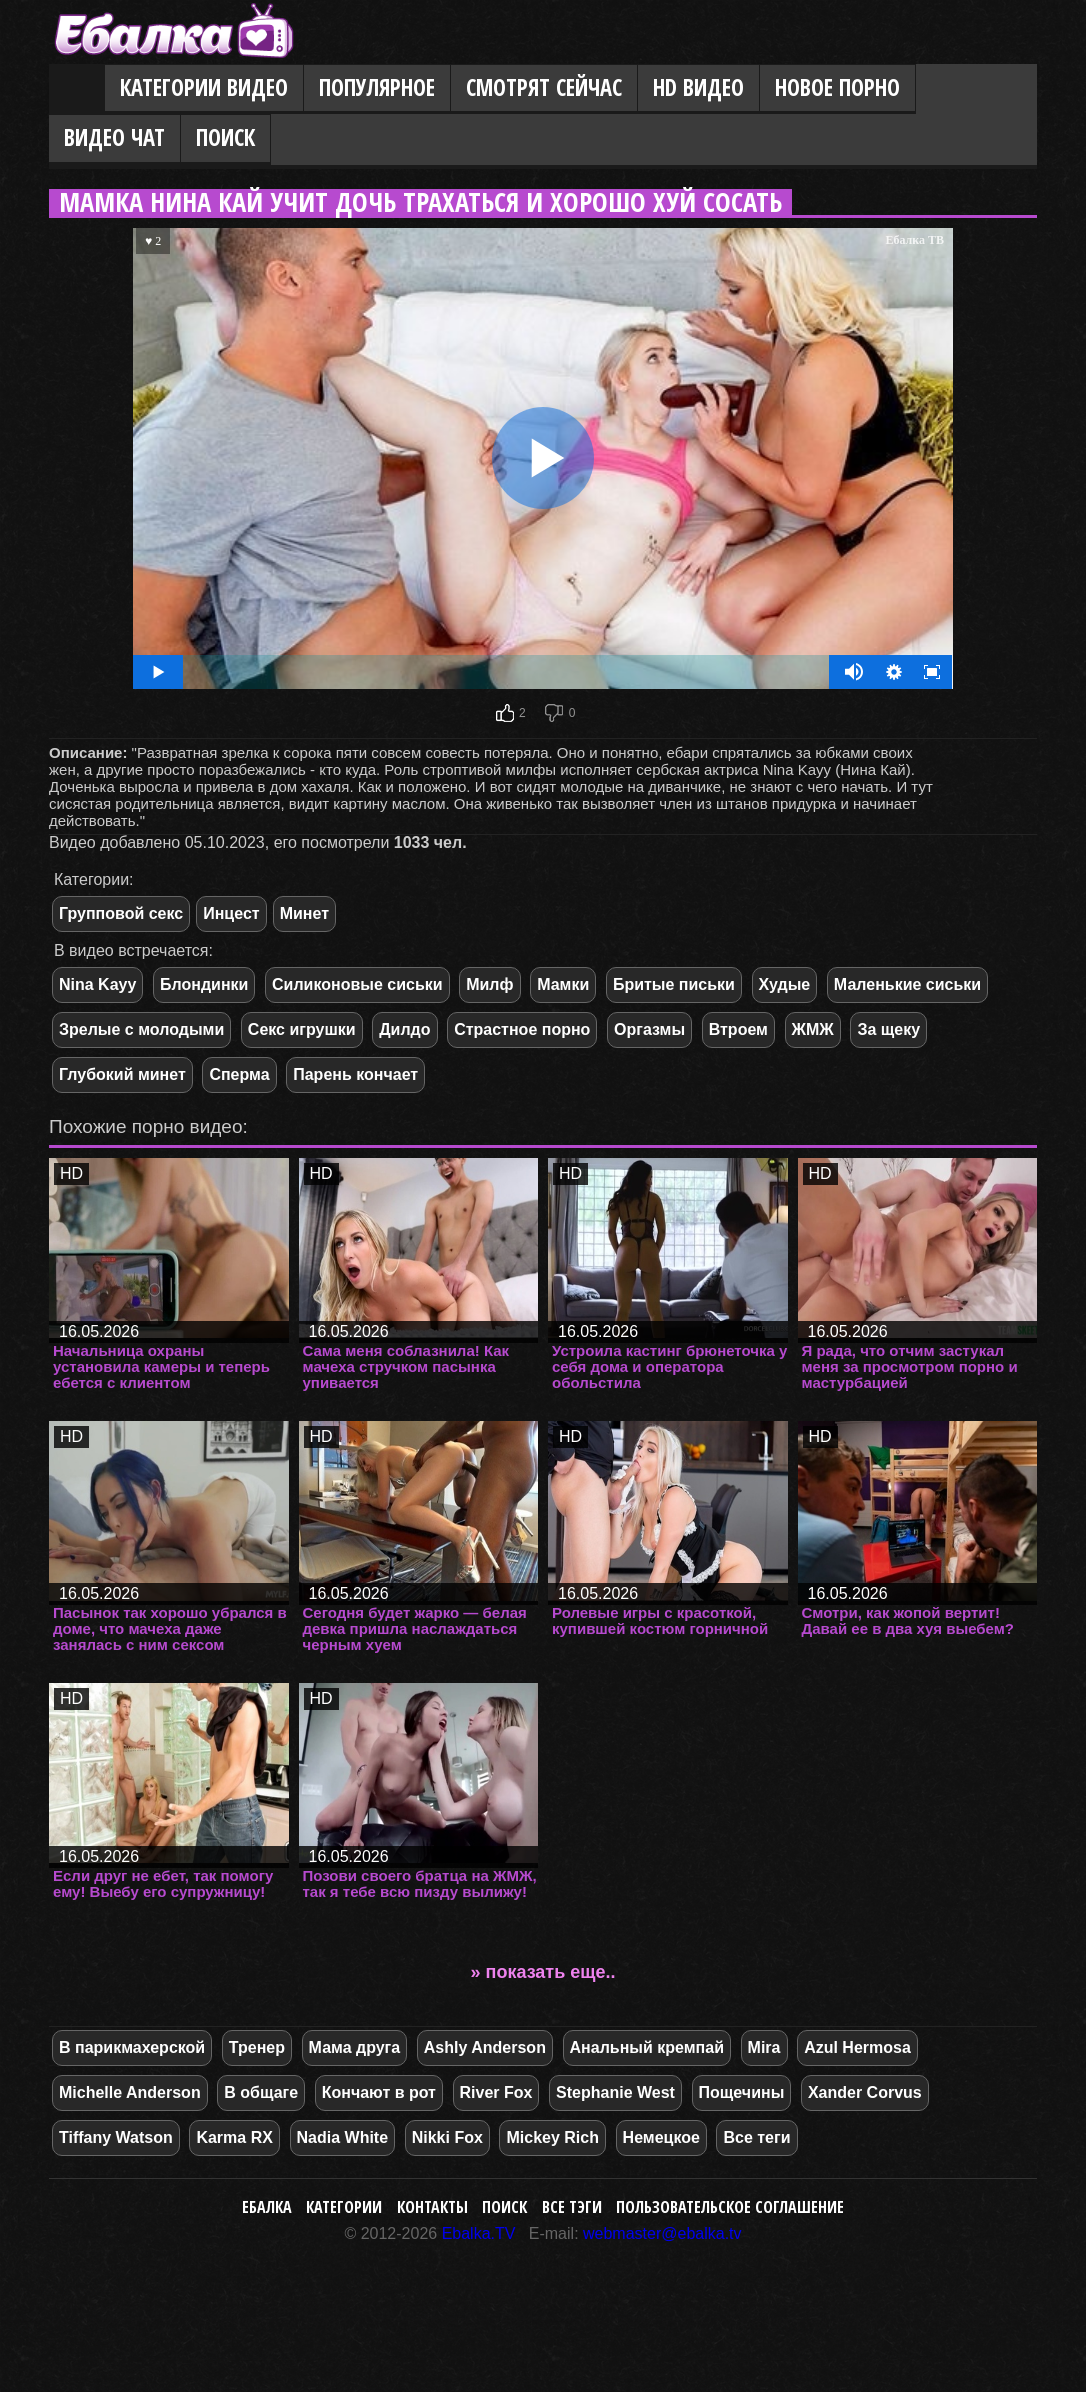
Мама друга (355, 2047)
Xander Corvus (865, 2092)
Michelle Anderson (130, 2092)
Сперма (239, 1074)
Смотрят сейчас (544, 87)
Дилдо (404, 1029)
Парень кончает (355, 1074)
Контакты (432, 2207)
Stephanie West (615, 2092)
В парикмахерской (132, 2047)
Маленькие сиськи (907, 984)
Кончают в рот (379, 2092)
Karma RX (234, 2137)
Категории (344, 2207)
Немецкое (661, 2137)
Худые (785, 984)
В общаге (261, 2092)
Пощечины (742, 2092)
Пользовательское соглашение (730, 2207)
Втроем (738, 1029)
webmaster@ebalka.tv (662, 2233)
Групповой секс (121, 913)
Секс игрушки (302, 1029)
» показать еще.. (543, 1972)
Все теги (756, 2137)
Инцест (231, 913)
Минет (304, 913)
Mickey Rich (552, 2137)
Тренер (257, 2047)
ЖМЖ (813, 1029)
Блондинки (204, 984)
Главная (77, 89)
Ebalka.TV (479, 2233)
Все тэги (572, 2207)
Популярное (377, 87)
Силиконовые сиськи (357, 984)
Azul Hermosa (857, 2047)
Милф (489, 984)
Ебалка (267, 2207)
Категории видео (204, 87)
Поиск (225, 137)
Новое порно (837, 87)
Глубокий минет (122, 1074)
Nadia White (343, 2137)
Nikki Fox (447, 2137)
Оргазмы (649, 1029)
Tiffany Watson (116, 2137)
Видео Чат (114, 137)
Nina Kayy (97, 984)
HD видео (698, 87)
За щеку (888, 1029)
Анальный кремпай (647, 2047)
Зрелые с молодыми (141, 1029)
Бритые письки (674, 984)
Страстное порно (522, 1029)
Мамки (563, 984)
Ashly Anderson (485, 2047)
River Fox (496, 2092)
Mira (764, 2047)
